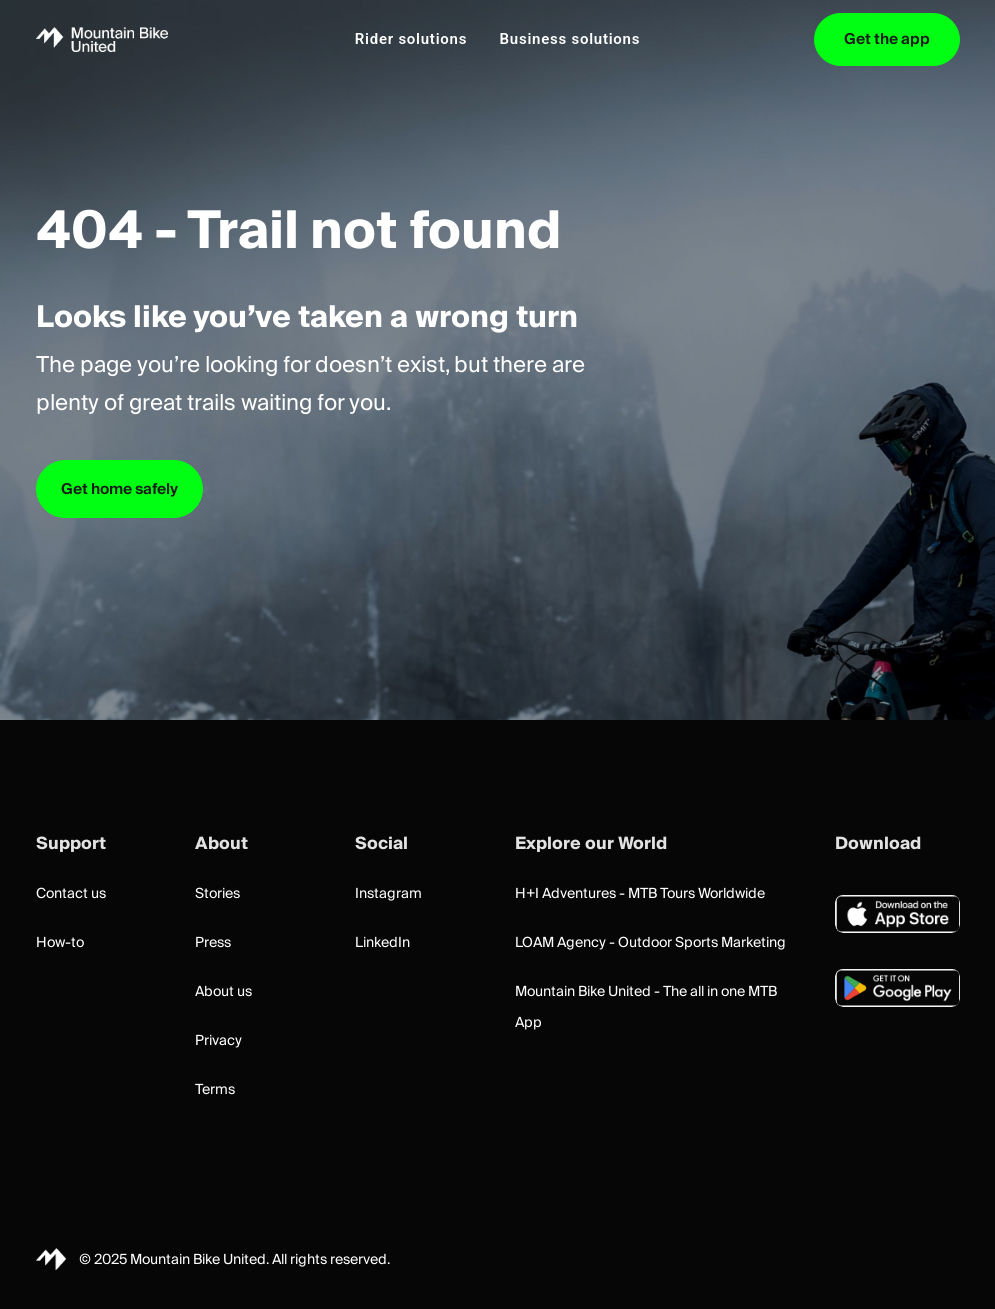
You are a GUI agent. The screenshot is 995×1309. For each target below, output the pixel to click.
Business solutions (570, 39)
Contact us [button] (71, 894)
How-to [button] (60, 943)
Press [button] (213, 943)
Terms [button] (215, 1090)
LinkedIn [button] (382, 943)
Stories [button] (217, 894)
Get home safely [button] (119, 489)
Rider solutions (411, 39)
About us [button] (223, 992)
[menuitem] (411, 39)
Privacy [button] (218, 1041)
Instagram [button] (388, 894)
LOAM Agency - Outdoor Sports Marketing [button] (650, 943)
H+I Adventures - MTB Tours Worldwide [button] (640, 894)
